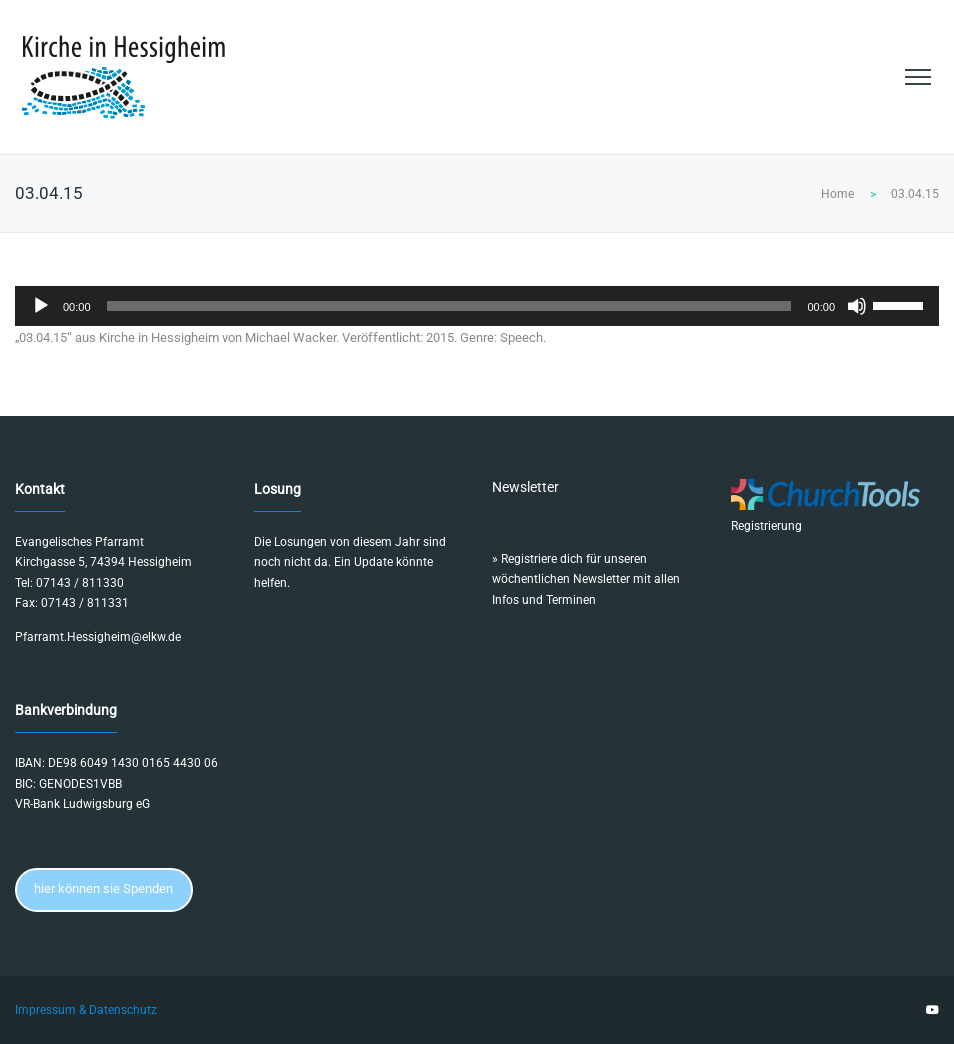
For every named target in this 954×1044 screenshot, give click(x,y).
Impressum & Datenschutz (86, 1010)
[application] (477, 306)
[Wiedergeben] (41, 306)
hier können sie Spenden (103, 888)
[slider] (449, 306)
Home (837, 194)
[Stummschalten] (857, 306)
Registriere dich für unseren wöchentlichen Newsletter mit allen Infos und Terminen (586, 579)
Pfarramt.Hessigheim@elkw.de (98, 637)
